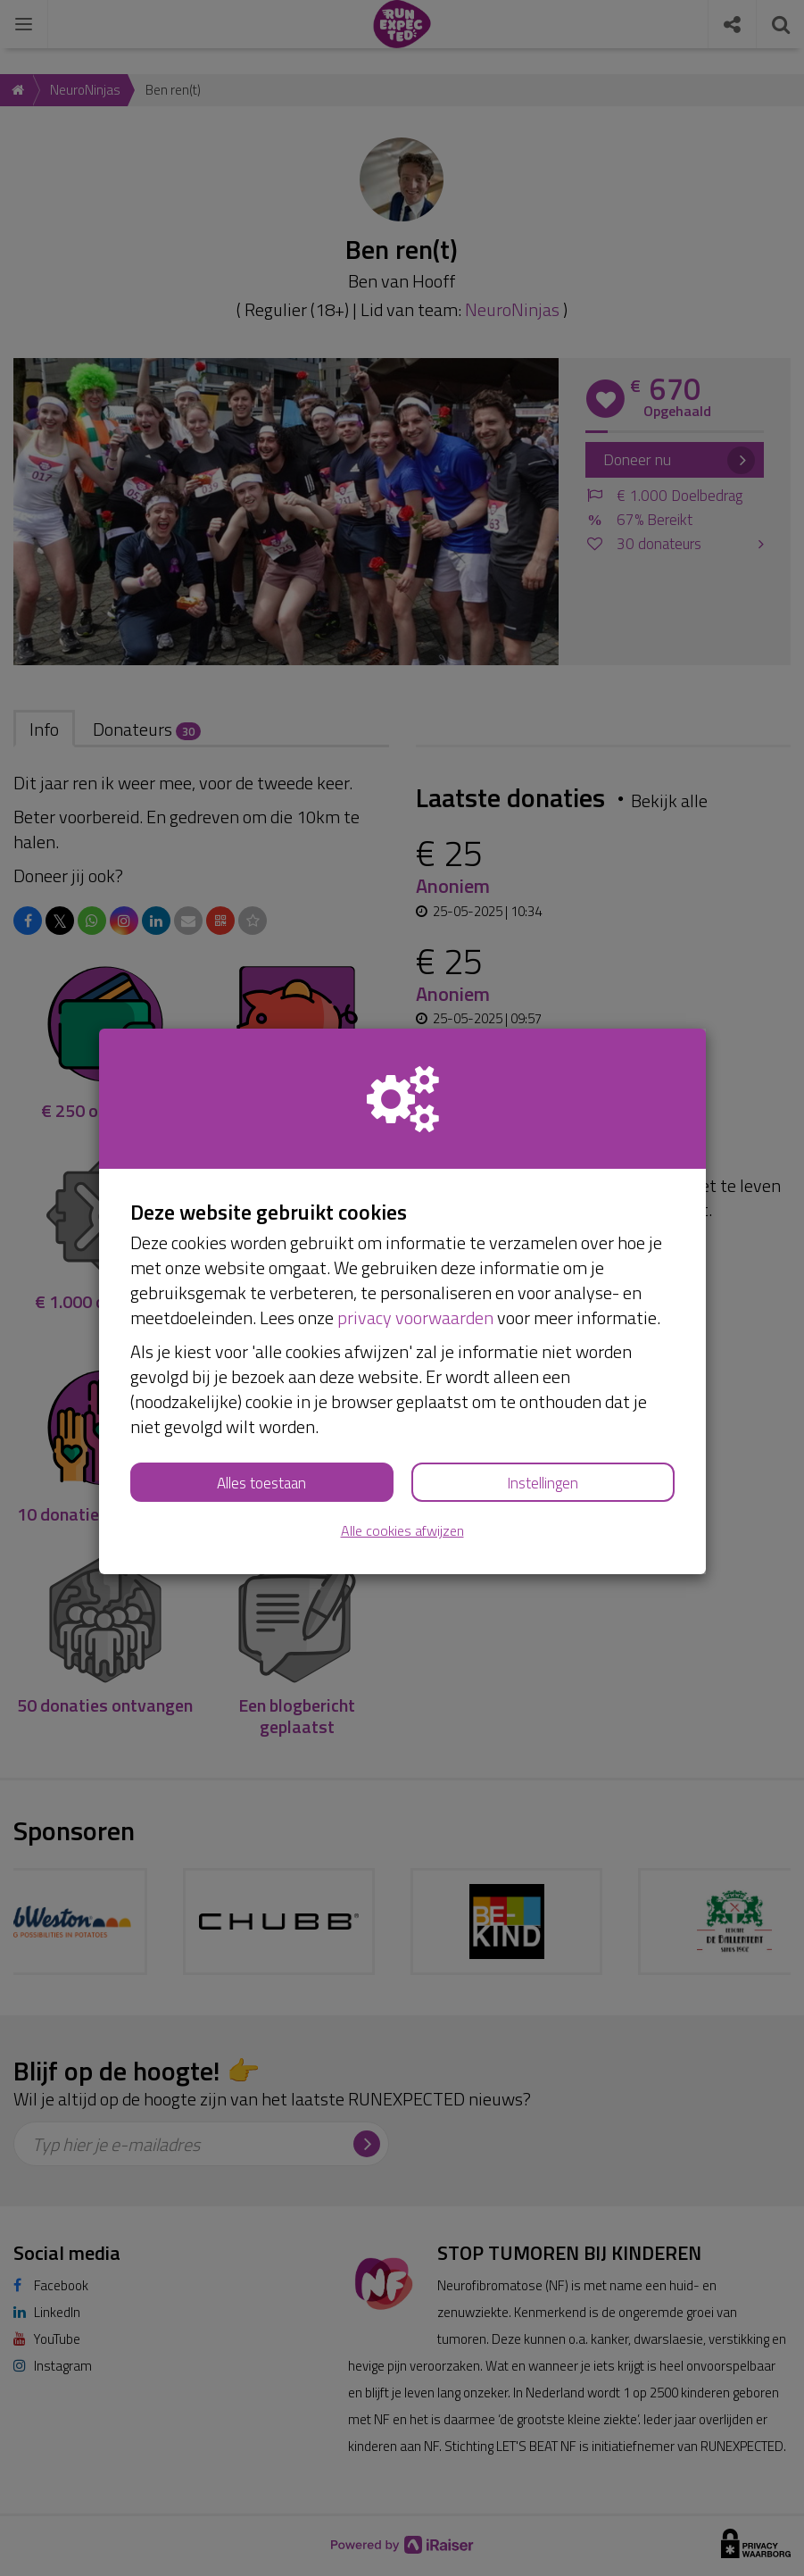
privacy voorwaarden (415, 1317)
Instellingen (542, 1483)
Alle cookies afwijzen (402, 1531)
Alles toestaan (261, 1483)
